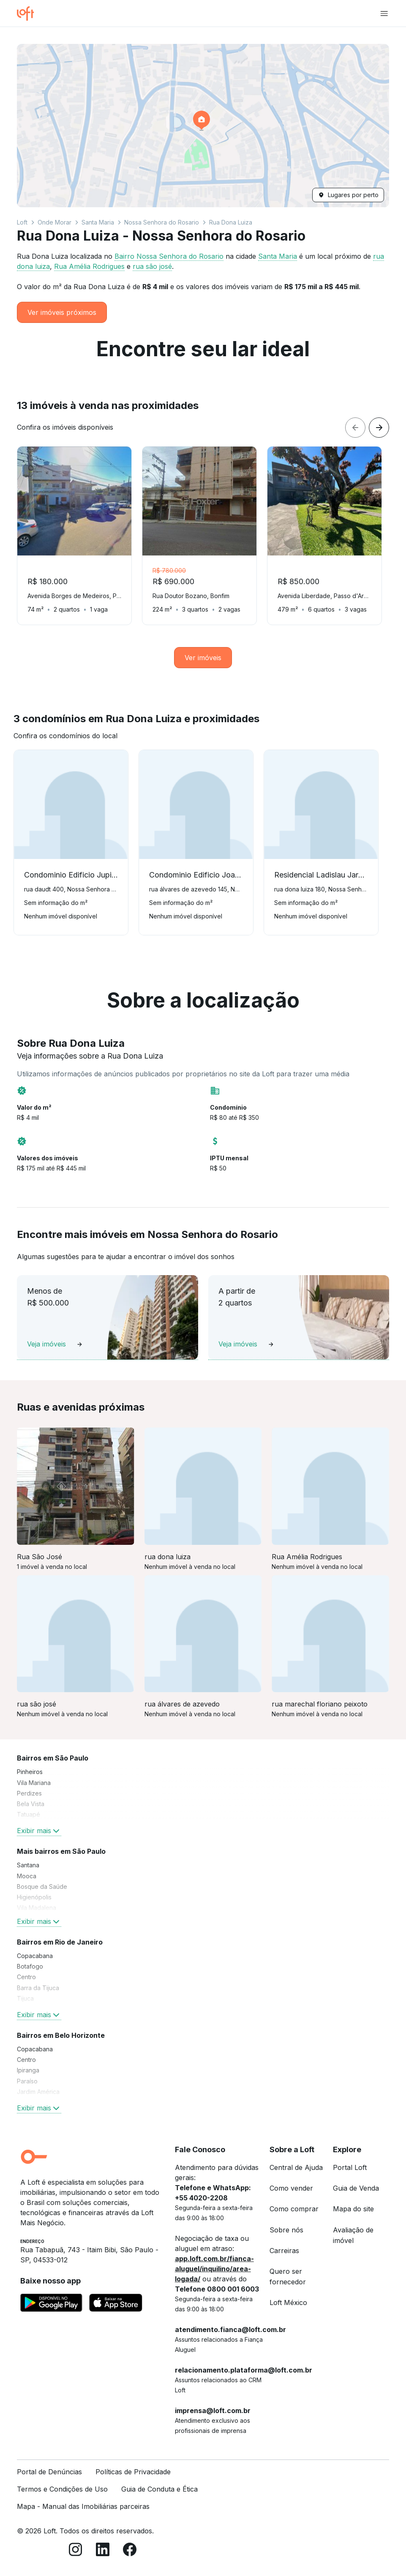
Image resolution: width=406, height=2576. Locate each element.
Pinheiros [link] (30, 1771)
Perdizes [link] (29, 1793)
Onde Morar (54, 222)
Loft (22, 222)
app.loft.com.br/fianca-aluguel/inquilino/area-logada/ (214, 2268)
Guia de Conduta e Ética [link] (159, 2489)
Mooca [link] (26, 1876)
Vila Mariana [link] (34, 1782)
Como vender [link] (291, 2188)
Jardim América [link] (38, 2091)
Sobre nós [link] (286, 2230)
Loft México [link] (288, 2302)
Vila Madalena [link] (36, 1907)
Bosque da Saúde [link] (42, 1886)
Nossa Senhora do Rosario (161, 222)
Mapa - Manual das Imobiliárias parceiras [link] (83, 2506)
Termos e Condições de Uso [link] (62, 2489)
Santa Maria (98, 222)
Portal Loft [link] (350, 2167)
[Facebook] (129, 2551)
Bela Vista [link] (30, 1803)
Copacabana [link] (35, 1955)
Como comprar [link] (294, 2209)
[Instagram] (75, 2551)
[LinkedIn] (102, 2551)
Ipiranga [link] (28, 2070)
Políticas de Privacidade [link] (133, 2472)
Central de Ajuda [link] (296, 2167)
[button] (203, 125)
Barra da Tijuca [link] (38, 1987)
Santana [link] (28, 1865)
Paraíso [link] (27, 2081)
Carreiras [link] (284, 2250)
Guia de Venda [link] (356, 2188)
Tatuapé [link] (28, 1814)
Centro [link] (26, 1976)
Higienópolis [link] (34, 1897)
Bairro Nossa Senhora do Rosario (168, 256)
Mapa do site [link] (353, 2209)
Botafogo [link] (30, 1966)
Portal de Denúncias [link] (49, 2472)
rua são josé (152, 266)
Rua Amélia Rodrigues (89, 266)
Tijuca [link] (25, 1998)
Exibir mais (39, 1831)
